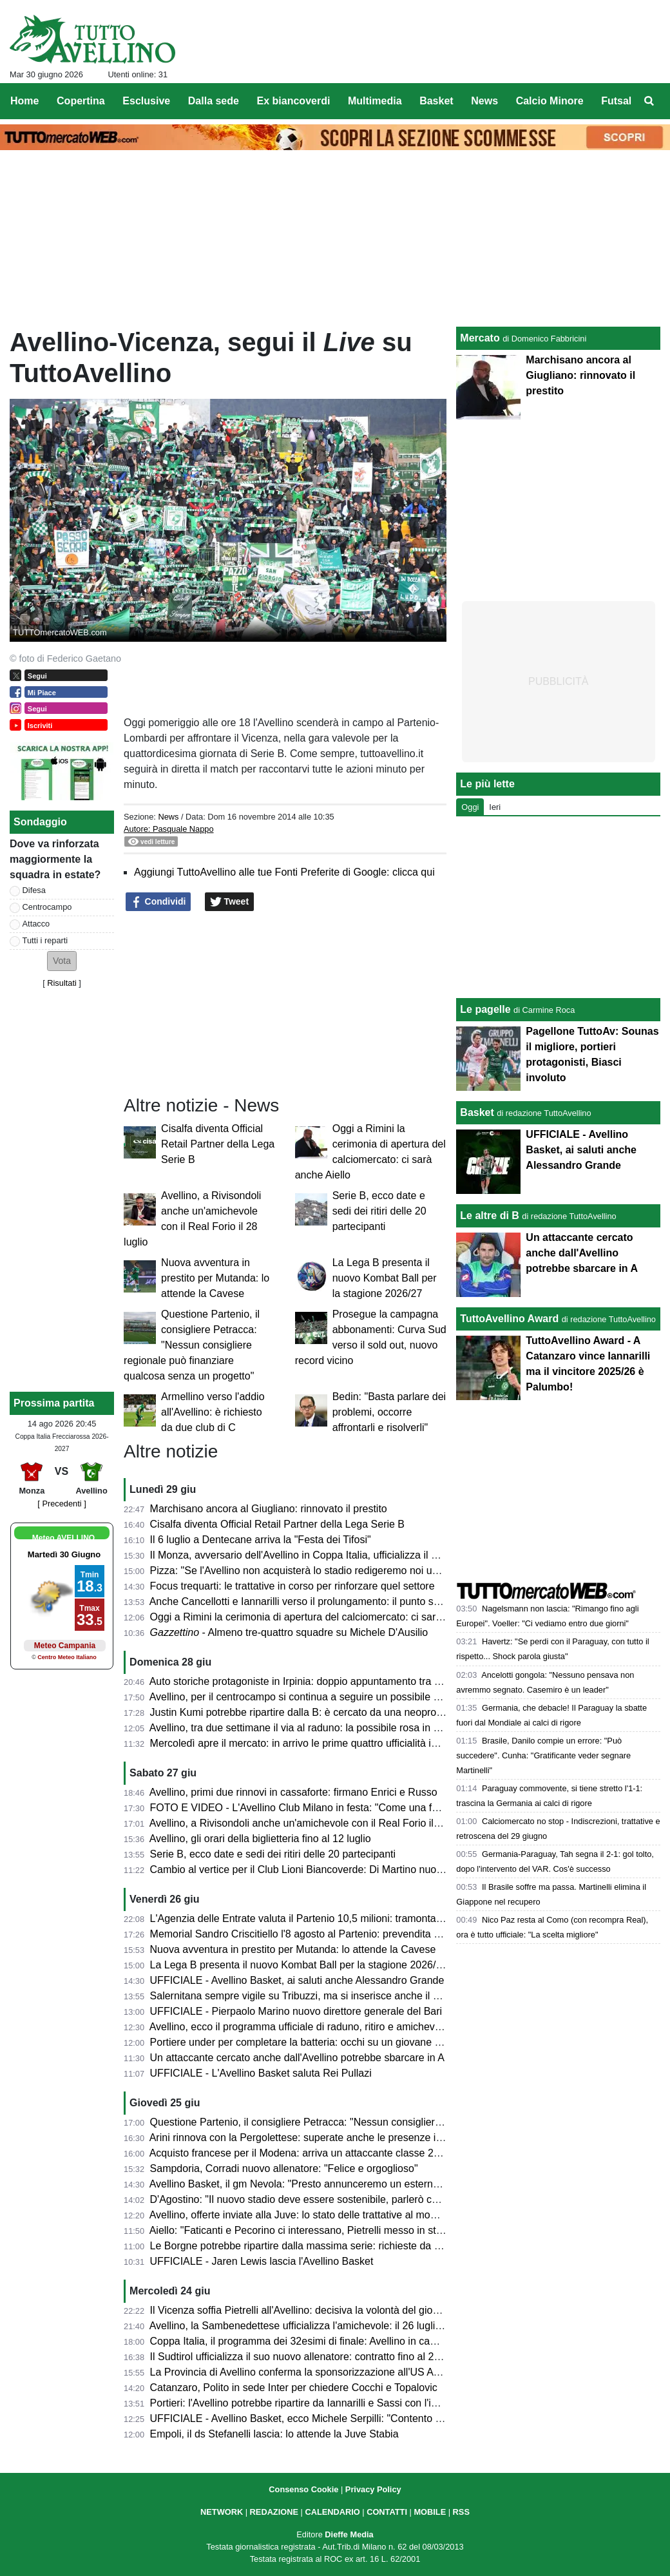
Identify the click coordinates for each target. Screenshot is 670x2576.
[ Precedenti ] (61, 1503)
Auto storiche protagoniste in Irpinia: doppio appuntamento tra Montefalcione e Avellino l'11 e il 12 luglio (385, 1681)
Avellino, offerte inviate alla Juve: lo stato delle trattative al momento (304, 2214)
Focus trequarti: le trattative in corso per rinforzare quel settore (292, 1586)
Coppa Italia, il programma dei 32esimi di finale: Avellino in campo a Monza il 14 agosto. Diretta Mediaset (389, 2341)
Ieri (495, 807)
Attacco (36, 923)
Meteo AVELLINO (63, 1538)
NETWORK (221, 2512)
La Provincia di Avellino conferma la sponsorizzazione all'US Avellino (306, 2372)
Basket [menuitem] (436, 100)
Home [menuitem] (24, 100)
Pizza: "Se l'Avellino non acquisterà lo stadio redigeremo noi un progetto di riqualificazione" (357, 1570)
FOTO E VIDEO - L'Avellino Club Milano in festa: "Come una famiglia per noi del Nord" (347, 1807)
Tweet (229, 902)
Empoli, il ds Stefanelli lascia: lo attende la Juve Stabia (274, 2433)
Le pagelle (485, 1009)
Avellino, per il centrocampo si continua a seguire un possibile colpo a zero (319, 1696)
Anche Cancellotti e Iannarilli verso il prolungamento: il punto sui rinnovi (312, 1601)
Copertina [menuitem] (81, 100)
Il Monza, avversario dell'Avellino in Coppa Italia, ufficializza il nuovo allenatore (329, 1555)
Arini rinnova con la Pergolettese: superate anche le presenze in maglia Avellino (331, 2137)
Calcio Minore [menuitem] (550, 100)
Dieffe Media (349, 2534)
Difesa (34, 890)
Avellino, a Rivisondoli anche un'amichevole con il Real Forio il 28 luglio (312, 1823)
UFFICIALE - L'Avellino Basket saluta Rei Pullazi (261, 2073)
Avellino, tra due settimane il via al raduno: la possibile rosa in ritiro (301, 1727)
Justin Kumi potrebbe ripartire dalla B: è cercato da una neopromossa (308, 1712)
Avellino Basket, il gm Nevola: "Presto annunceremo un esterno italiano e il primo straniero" (357, 2183)
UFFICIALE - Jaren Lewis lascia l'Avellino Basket (262, 2261)
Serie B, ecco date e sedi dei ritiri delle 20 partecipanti (379, 1211)
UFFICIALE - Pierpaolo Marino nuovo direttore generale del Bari (296, 2011)
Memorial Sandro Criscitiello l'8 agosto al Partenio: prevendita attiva (304, 1933)
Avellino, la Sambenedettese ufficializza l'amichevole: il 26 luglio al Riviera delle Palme (346, 2325)
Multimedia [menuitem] (375, 100)
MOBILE (430, 2512)
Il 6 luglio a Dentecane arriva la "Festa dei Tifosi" (260, 1539)
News (168, 817)
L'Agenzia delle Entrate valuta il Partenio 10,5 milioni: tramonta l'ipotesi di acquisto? (340, 1918)
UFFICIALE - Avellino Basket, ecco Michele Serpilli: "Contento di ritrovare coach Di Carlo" (354, 2418)
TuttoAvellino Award (509, 1318)
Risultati (62, 983)
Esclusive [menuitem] (146, 100)
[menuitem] (649, 101)
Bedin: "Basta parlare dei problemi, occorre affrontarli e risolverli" (389, 1412)
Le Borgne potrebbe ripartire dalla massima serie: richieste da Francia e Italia (326, 2245)
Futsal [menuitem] (616, 100)
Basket (476, 1112)
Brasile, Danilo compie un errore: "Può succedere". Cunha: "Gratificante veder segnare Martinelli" (543, 1755)
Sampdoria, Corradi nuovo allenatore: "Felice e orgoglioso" (284, 2168)
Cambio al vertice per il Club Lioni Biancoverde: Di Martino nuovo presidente (324, 1869)
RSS (461, 2512)
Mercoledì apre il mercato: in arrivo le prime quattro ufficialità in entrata (311, 1743)
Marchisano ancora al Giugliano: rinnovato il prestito (268, 1508)
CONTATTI (387, 2512)
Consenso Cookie (303, 2489)
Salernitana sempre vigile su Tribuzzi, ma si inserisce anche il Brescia (309, 1995)
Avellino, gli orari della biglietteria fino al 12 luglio (260, 1838)
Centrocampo (47, 907)
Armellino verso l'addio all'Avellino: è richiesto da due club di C (212, 1412)
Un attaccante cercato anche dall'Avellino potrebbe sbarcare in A (297, 2057)
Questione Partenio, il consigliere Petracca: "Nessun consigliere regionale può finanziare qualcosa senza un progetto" (192, 1345)
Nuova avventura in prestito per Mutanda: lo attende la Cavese (215, 1278)
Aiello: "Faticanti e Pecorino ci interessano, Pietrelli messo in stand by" (310, 2230)
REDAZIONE (274, 2512)
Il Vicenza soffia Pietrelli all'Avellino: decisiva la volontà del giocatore (305, 2310)
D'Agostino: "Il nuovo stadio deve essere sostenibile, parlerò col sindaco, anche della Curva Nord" (373, 2199)
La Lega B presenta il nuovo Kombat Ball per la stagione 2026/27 (384, 1278)
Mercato (479, 337)
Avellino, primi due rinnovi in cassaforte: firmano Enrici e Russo (293, 1792)
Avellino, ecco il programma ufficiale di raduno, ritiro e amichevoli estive (312, 2026)
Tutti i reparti (45, 940)
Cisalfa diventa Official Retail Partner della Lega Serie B (217, 1144)
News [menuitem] (484, 100)
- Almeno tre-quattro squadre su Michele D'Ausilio (289, 1632)
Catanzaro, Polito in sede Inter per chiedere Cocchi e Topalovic (293, 2387)
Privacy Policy (373, 2489)
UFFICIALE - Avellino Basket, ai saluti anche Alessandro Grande (297, 1980)
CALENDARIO (332, 2512)
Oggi (470, 807)
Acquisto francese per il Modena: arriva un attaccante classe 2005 (300, 2153)
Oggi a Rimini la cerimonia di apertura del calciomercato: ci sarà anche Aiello (325, 1616)
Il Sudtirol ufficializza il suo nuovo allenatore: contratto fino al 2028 (301, 2356)
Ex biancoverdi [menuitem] (293, 100)
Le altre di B (489, 1215)
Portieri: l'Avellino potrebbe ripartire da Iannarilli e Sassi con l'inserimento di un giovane (348, 2403)
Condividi (158, 902)
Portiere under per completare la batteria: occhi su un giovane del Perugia (318, 2042)
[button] (62, 961)
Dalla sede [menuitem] (213, 100)
